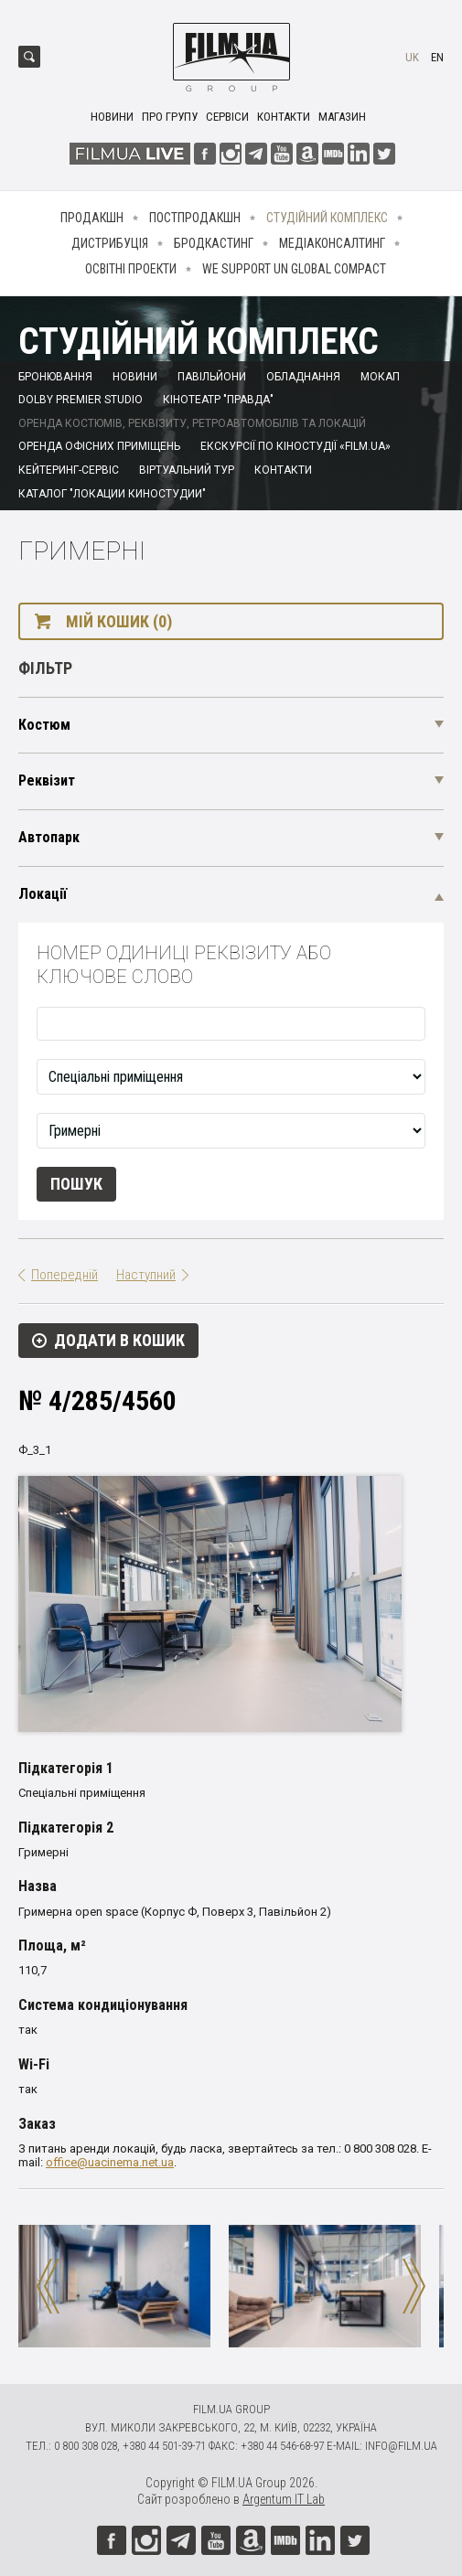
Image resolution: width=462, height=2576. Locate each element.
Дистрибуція (109, 243)
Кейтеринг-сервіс (68, 470)
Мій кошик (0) (119, 621)
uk (412, 57)
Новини (112, 116)
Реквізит (46, 780)
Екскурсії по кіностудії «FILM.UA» (295, 446)
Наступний (146, 1275)
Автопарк (49, 837)
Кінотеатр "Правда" (218, 399)
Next (414, 2286)
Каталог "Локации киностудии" (112, 493)
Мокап (380, 376)
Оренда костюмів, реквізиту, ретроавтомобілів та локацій (192, 423)
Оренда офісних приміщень (99, 446)
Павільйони (211, 376)
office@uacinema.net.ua (110, 2162)
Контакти (283, 116)
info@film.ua (401, 2446)
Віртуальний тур (186, 470)
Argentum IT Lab (283, 2499)
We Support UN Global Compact (294, 269)
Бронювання (55, 376)
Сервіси (227, 116)
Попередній (64, 1275)
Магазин (342, 116)
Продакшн (92, 217)
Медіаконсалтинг (332, 243)
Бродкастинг (213, 243)
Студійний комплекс (327, 217)
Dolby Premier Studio (80, 399)
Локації (42, 894)
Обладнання (303, 376)
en (437, 57)
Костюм (44, 724)
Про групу (170, 116)
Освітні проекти (131, 269)
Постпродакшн (195, 217)
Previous (48, 2286)
